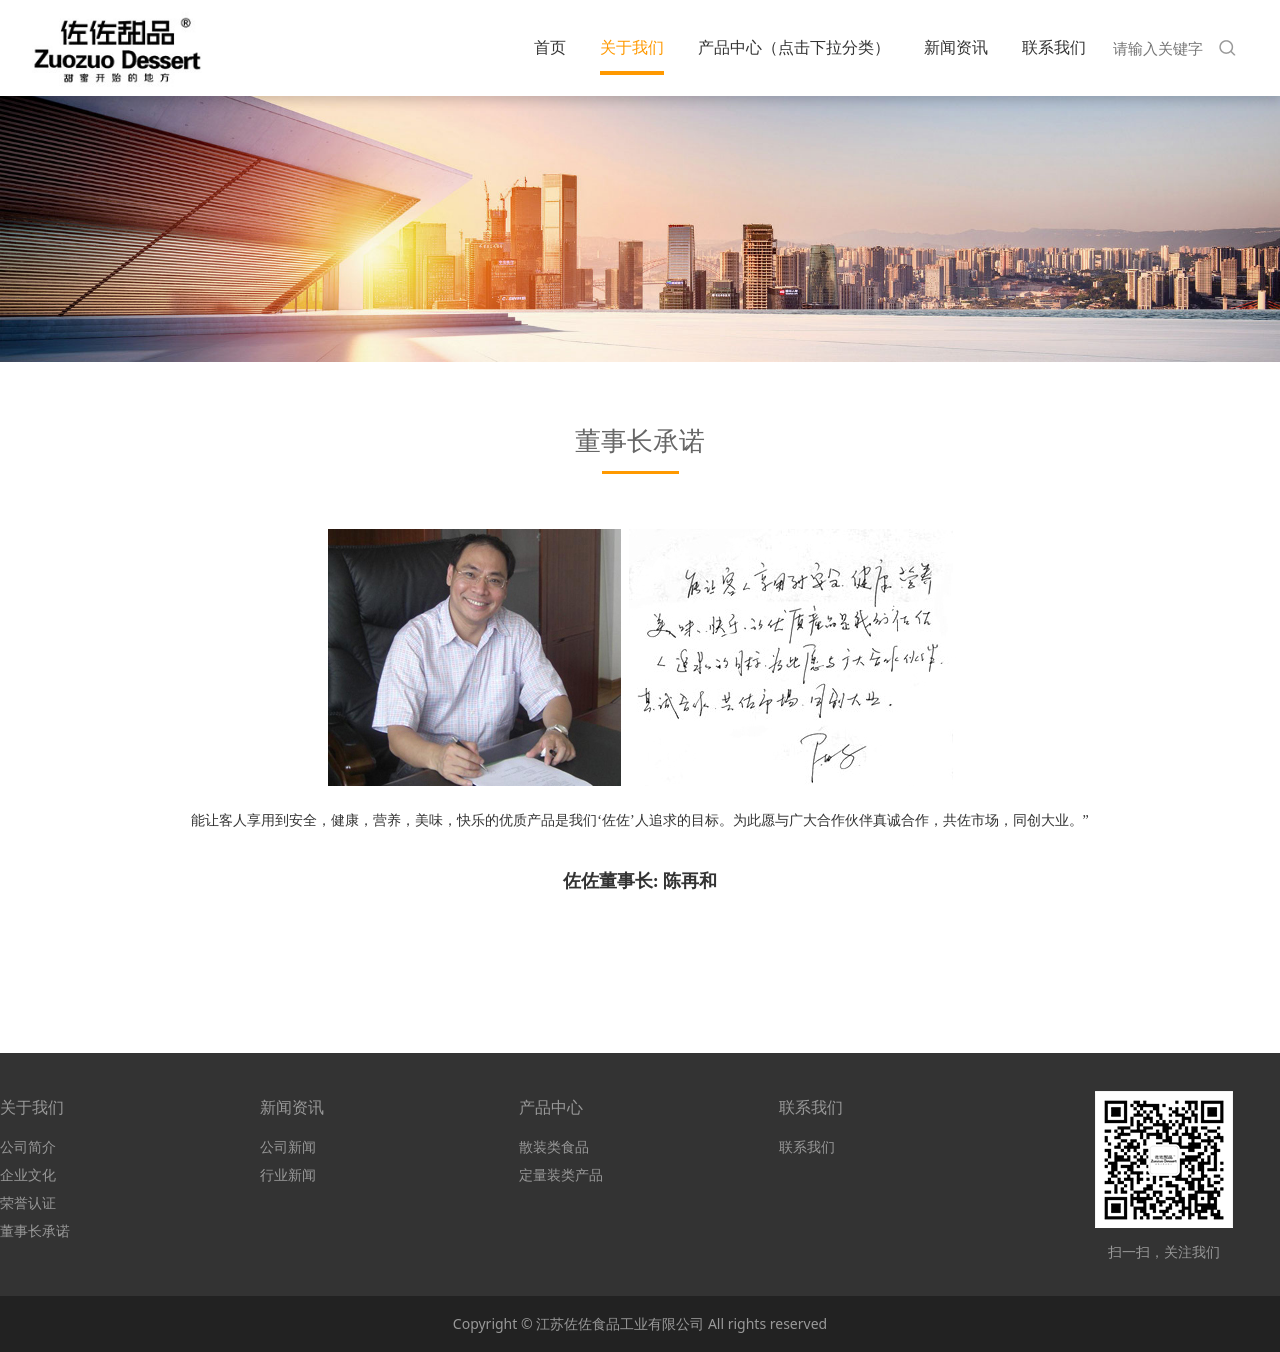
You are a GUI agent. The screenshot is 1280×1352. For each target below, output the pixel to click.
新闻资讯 (956, 47)
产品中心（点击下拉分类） (794, 47)
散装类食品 (554, 1146)
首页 (550, 47)
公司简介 (28, 1146)
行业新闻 (288, 1174)
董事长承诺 (35, 1230)
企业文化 (28, 1174)
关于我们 (632, 47)
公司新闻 (288, 1146)
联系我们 (1054, 47)
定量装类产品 (561, 1174)
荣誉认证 (28, 1202)
